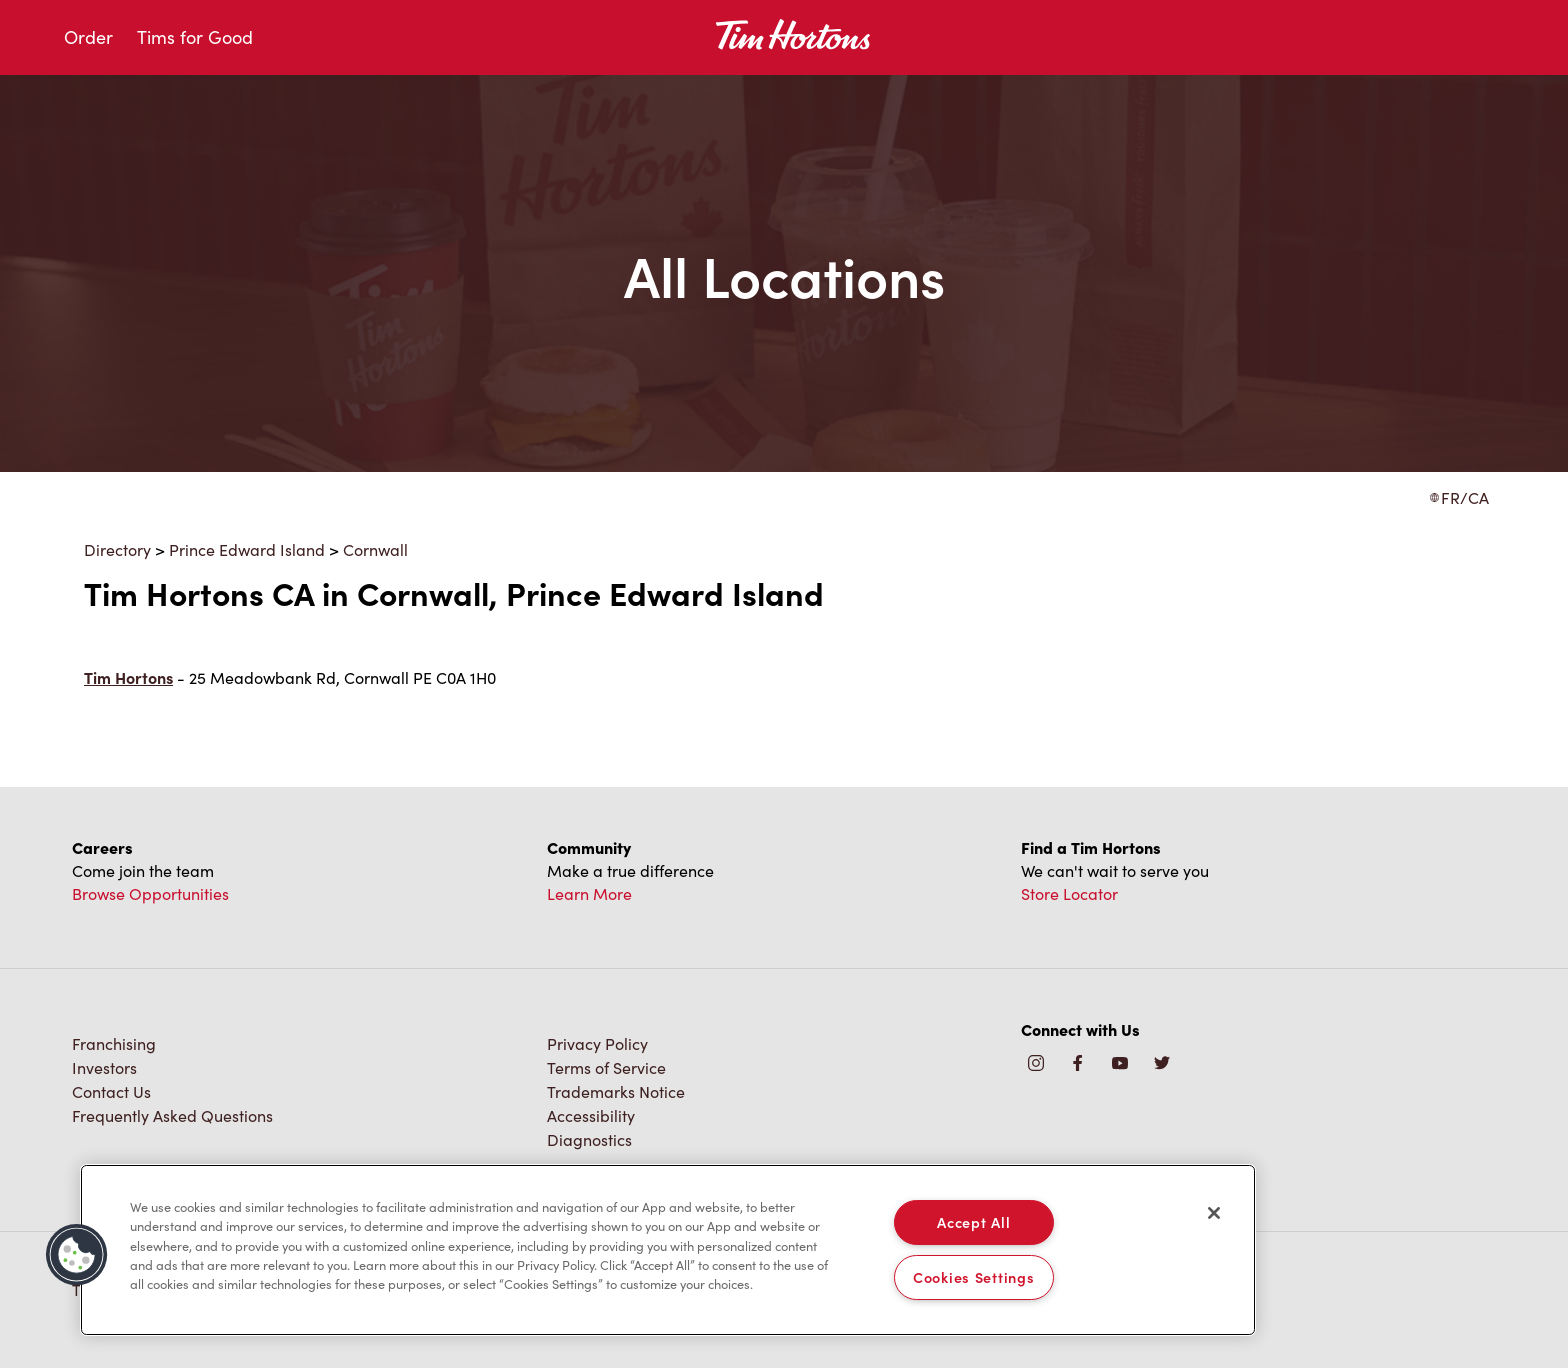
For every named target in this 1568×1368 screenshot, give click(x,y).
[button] (77, 1255)
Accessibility (591, 1115)
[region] (668, 1250)
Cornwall (375, 549)
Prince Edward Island (247, 549)
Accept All (973, 1222)
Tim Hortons (128, 677)
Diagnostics (589, 1139)
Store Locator (1069, 893)
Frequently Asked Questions (172, 1115)
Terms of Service (606, 1067)
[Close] (1214, 1213)
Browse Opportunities (150, 893)
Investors (104, 1067)
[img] (1162, 1064)
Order (88, 37)
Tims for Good (195, 37)
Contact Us (111, 1091)
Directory (117, 549)
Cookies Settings (974, 1277)
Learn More (589, 893)
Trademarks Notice (616, 1091)
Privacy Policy (597, 1043)
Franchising (114, 1043)
